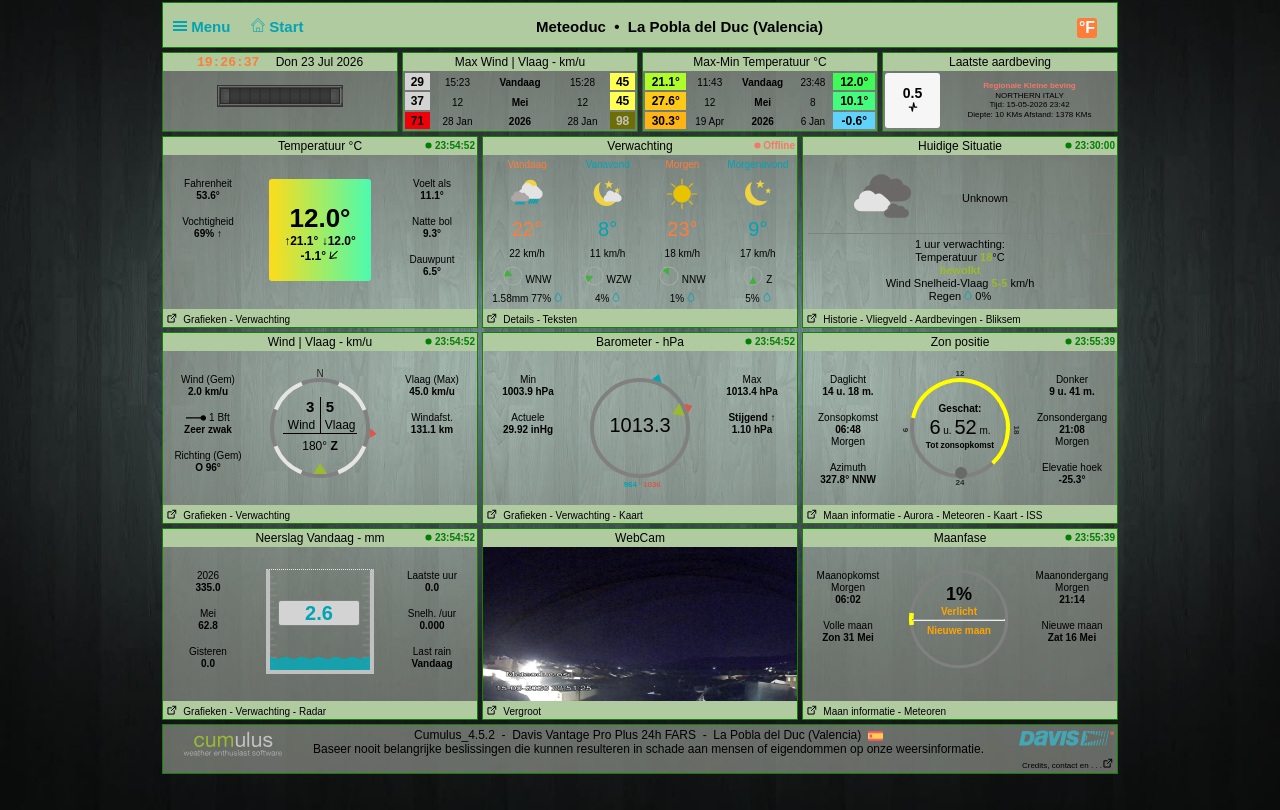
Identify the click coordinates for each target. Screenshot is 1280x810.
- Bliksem (1000, 319)
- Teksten (557, 319)
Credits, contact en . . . (1068, 765)
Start (275, 26)
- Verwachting (259, 319)
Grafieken (195, 319)
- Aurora (916, 515)
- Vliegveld (883, 319)
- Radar (309, 711)
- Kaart (628, 515)
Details (508, 319)
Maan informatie (849, 515)
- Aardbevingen (943, 319)
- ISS (1031, 515)
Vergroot (512, 711)
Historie (830, 319)
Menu (206, 26)
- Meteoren (960, 515)
